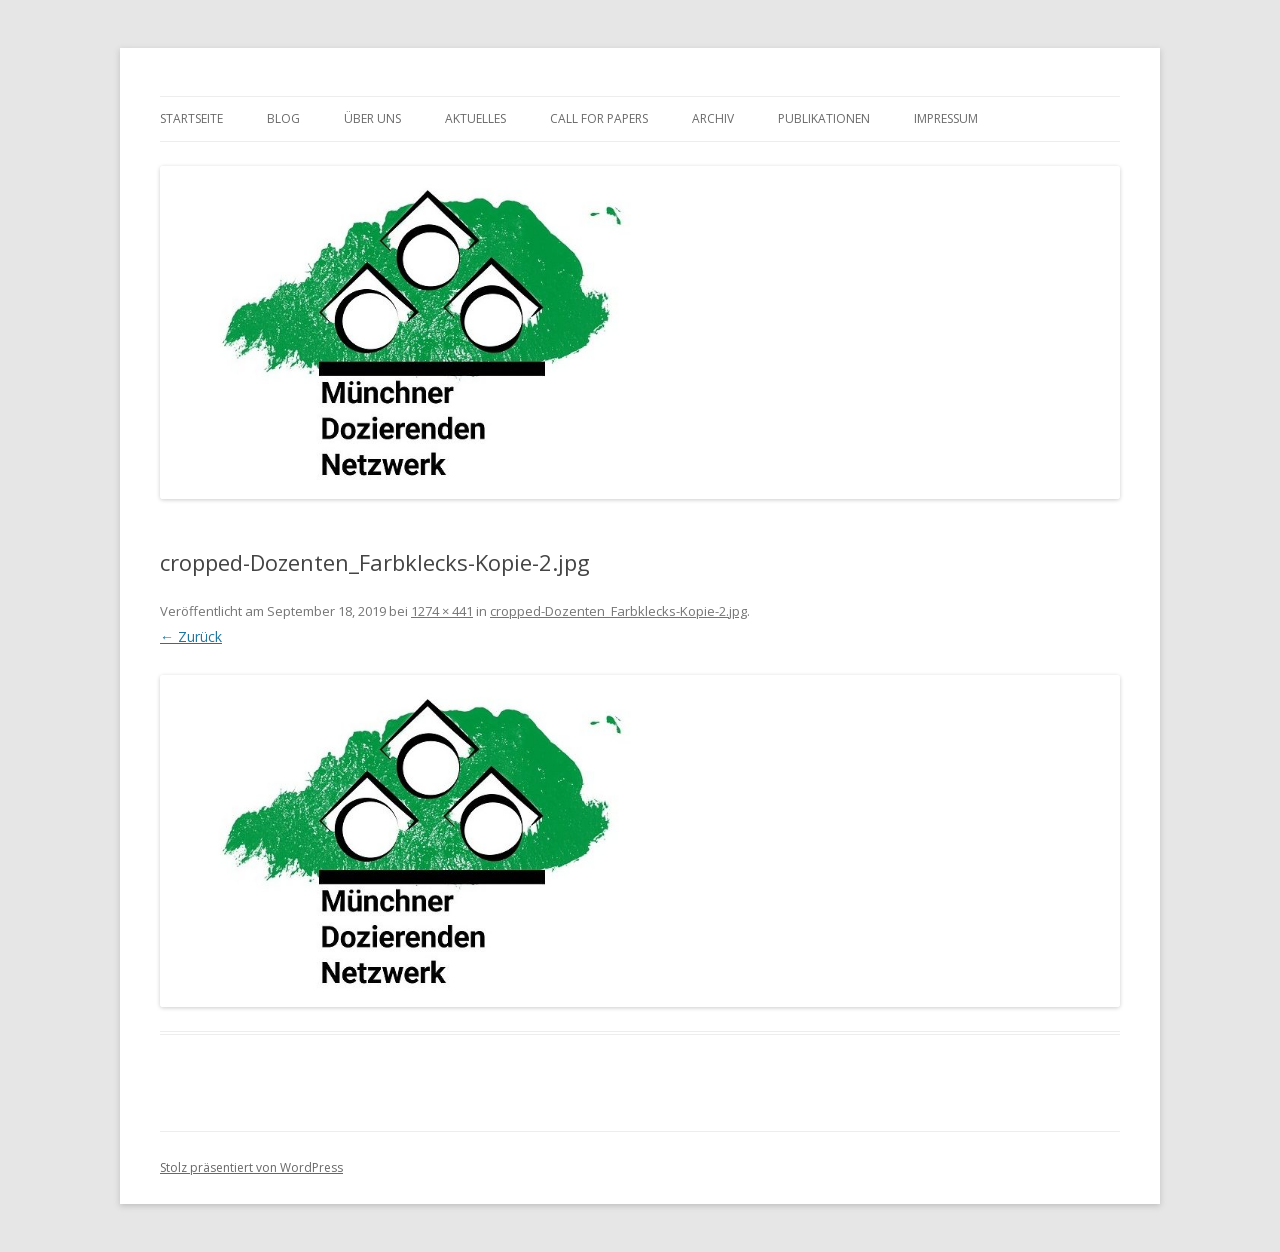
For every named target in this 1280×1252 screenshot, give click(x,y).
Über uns (372, 118)
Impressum (946, 118)
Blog (283, 118)
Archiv (713, 118)
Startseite (191, 118)
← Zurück (191, 636)
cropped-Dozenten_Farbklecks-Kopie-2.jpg (618, 611)
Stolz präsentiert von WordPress (251, 1167)
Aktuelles (475, 118)
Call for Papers (599, 118)
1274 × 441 (442, 611)
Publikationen (824, 118)
